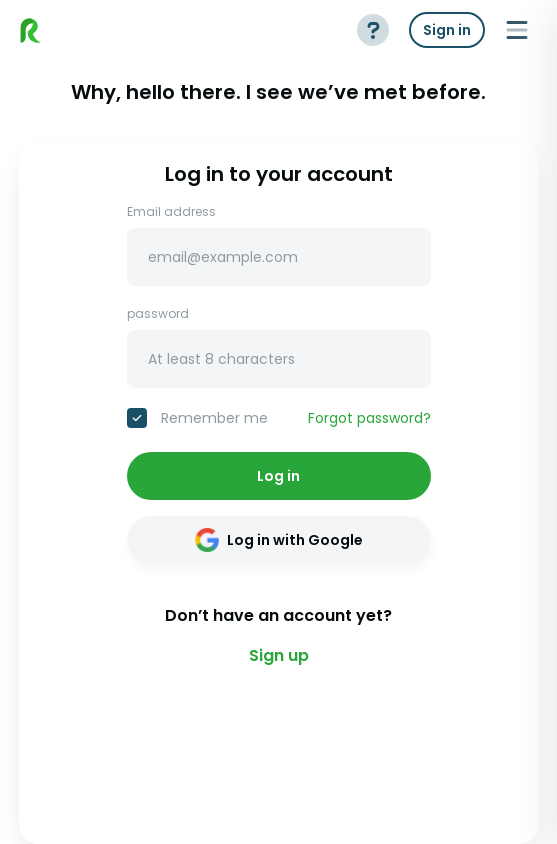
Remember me (214, 418)
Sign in (447, 30)
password (158, 314)
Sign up (279, 655)
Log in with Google (279, 540)
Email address (171, 212)
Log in (278, 476)
